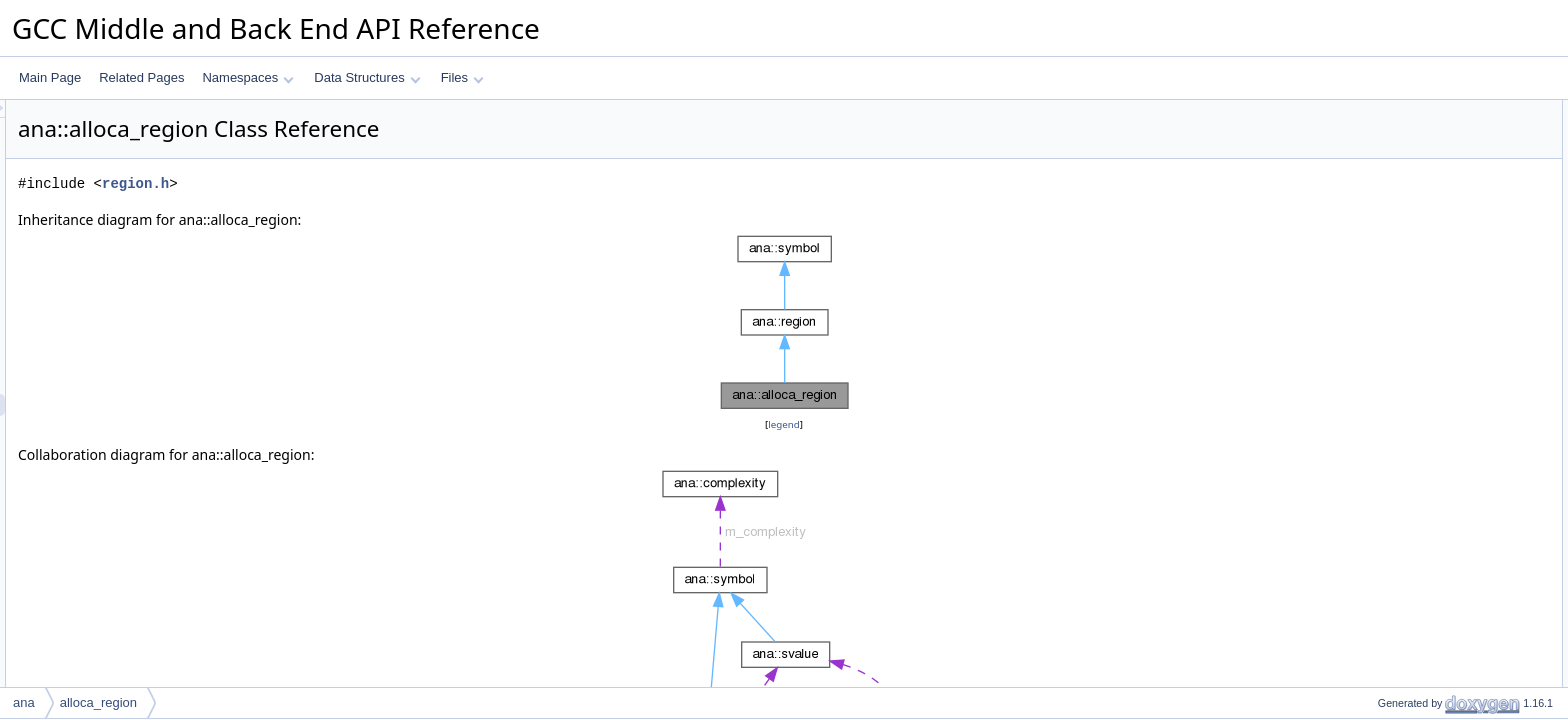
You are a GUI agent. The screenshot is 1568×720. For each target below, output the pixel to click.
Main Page (50, 77)
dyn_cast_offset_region (1423, 397)
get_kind (1383, 199)
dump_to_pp (1394, 221)
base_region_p (1400, 595)
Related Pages (141, 77)
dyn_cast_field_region (1419, 353)
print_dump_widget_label (1427, 243)
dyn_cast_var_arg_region (1428, 507)
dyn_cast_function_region (1429, 287)
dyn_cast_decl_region (1419, 331)
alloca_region (1396, 177)
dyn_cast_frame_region (1423, 265)
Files (462, 77)
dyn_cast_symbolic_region (1431, 309)
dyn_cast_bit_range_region (1433, 485)
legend (787, 424)
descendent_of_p (1407, 617)
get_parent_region (1409, 551)
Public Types (1379, 111)
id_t (1370, 133)
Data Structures (367, 77)
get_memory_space (1413, 661)
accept (1378, 529)
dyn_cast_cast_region (1419, 441)
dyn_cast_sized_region (1422, 419)
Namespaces (247, 77)
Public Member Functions (1412, 155)
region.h (385, 183)
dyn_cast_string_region (1423, 463)
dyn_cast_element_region (1429, 375)
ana (24, 702)
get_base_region (1405, 573)
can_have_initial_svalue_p (1431, 683)
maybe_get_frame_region (1429, 639)
